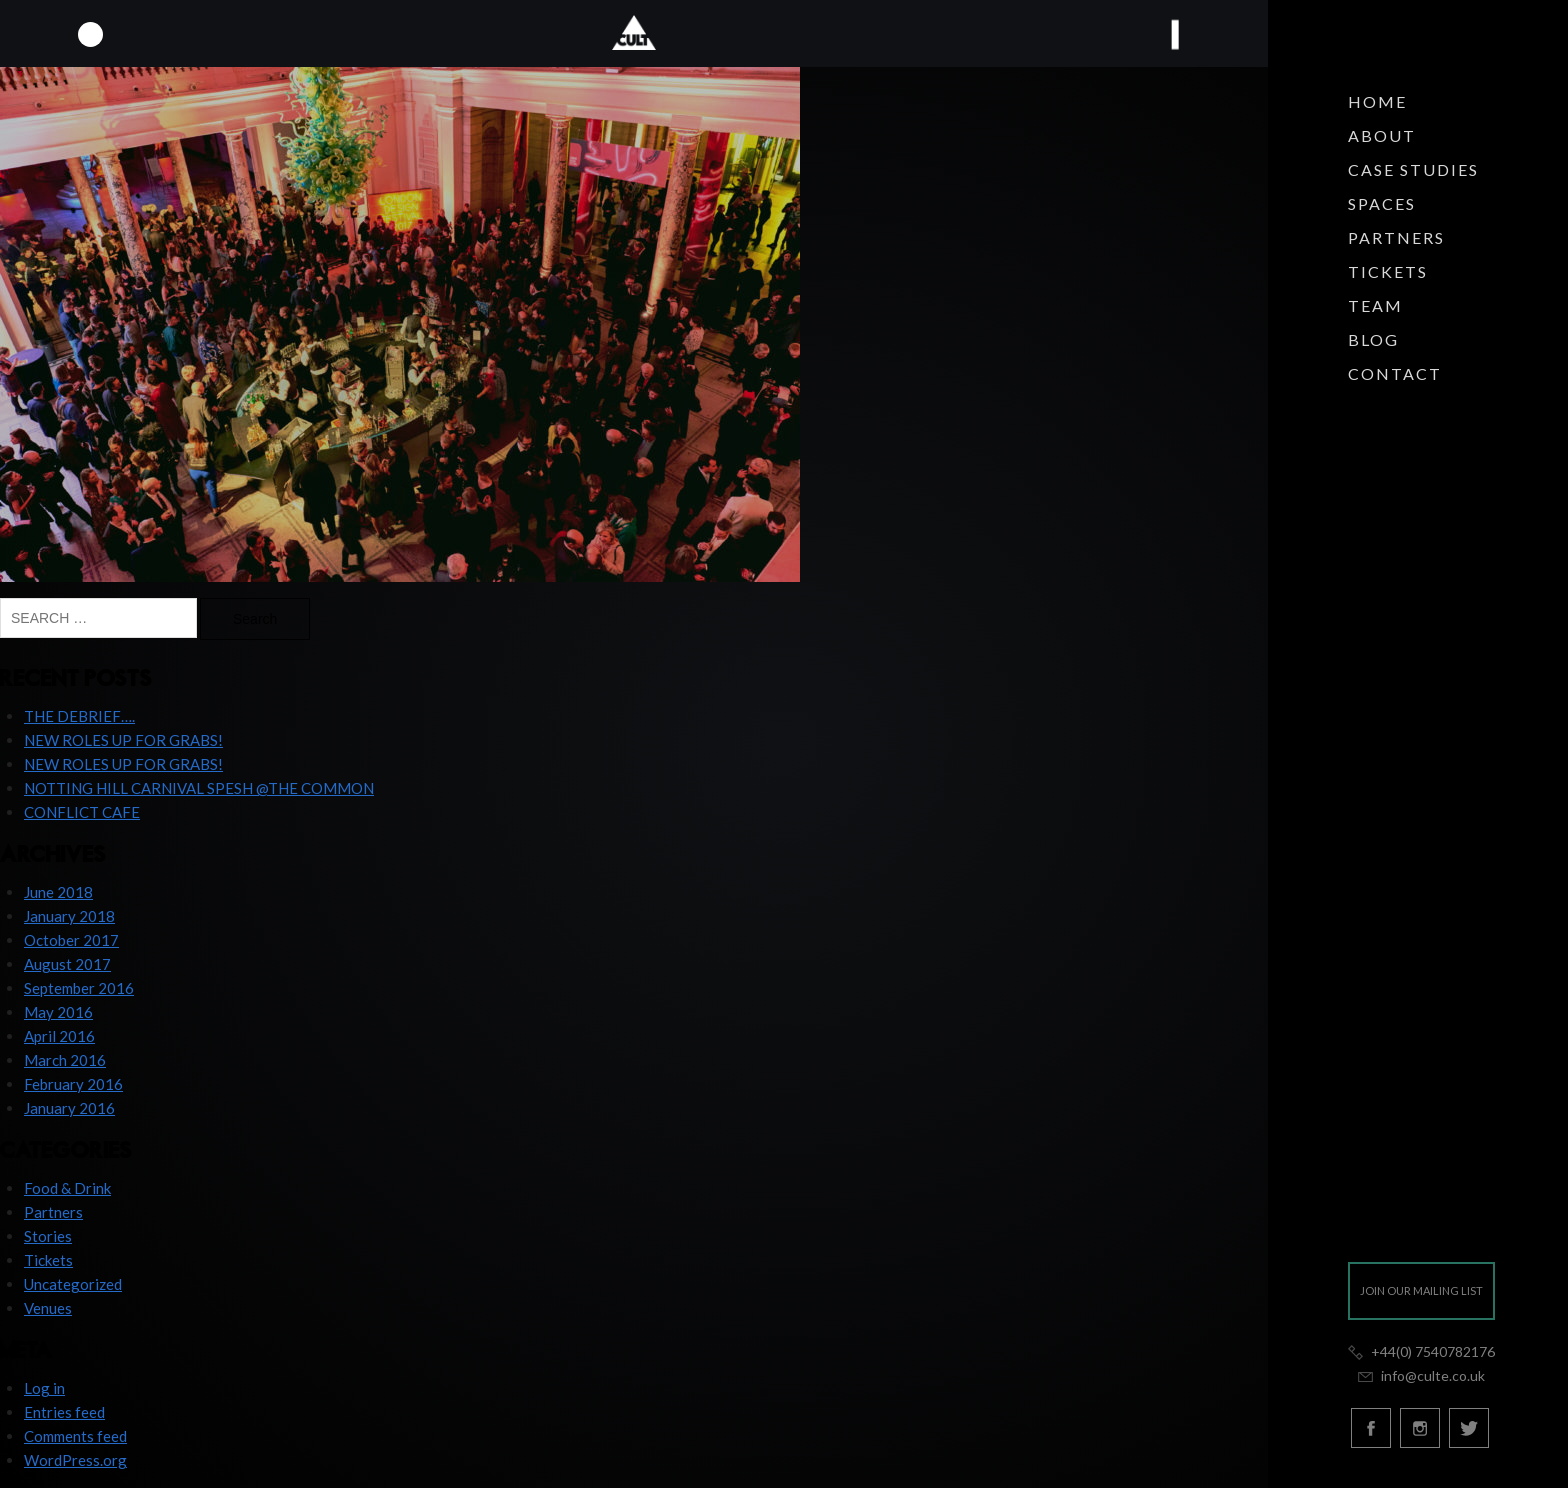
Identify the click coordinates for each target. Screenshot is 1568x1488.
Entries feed (64, 1412)
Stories (48, 1236)
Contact (1395, 373)
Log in (44, 1388)
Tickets (1388, 271)
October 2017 (71, 940)
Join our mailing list (1421, 1290)
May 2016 (58, 1012)
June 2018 (58, 892)
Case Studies (1413, 169)
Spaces (1382, 203)
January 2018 (69, 916)
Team (1375, 305)
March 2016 (65, 1060)
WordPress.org (75, 1460)
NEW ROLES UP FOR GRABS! (123, 740)
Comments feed (75, 1436)
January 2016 (69, 1108)
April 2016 (59, 1036)
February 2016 (73, 1084)
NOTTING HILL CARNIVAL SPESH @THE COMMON (199, 788)
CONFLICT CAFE (82, 812)
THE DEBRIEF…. (79, 716)
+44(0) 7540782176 (1421, 1351)
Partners (1396, 237)
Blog (1373, 339)
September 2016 (79, 988)
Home (1377, 101)
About (1382, 135)
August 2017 (67, 964)
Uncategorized (73, 1284)
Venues (48, 1308)
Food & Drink (67, 1188)
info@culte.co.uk (1421, 1375)
